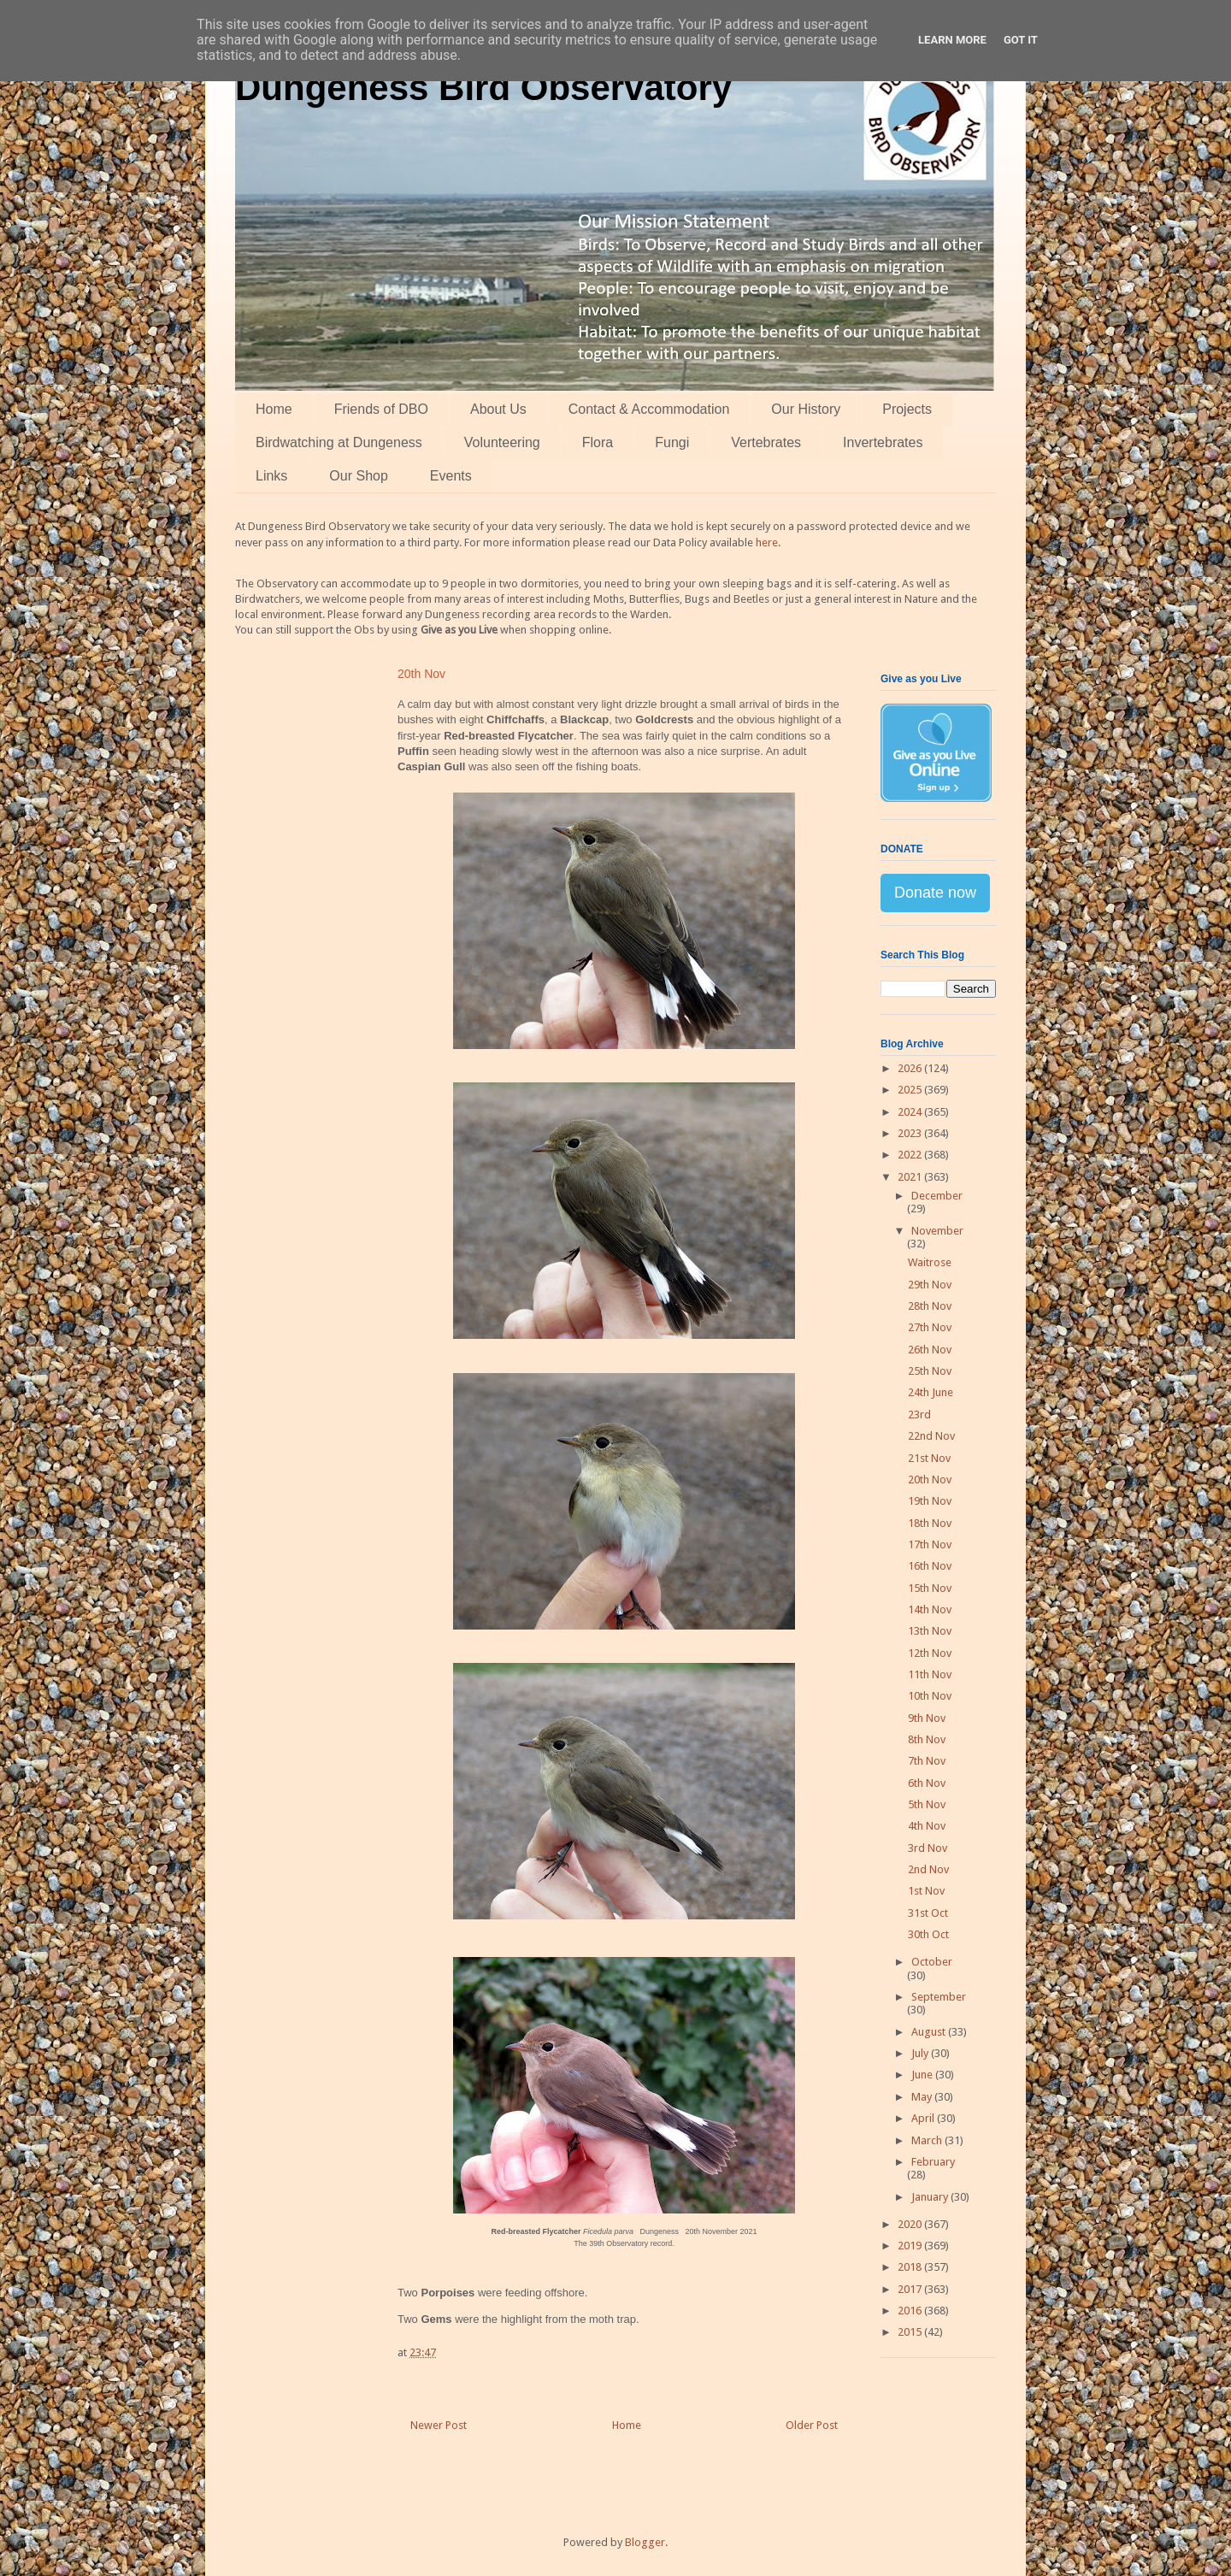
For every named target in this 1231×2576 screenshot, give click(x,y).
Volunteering (502, 442)
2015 (911, 2331)
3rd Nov (927, 1848)
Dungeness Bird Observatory (483, 88)
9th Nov (926, 1718)
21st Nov (929, 1458)
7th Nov (926, 1760)
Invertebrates (882, 442)
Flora (597, 442)
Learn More (952, 39)
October (931, 1961)
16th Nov (929, 1565)
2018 (911, 2267)
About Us (498, 409)
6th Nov (926, 1783)
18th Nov (929, 1523)
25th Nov (929, 1371)
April (924, 2118)
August (929, 2031)
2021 (911, 1176)
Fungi (672, 442)
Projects (907, 409)
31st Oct (928, 1913)
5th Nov (926, 1804)
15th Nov (929, 1588)
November (937, 1230)
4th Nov (926, 1825)
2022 (911, 1154)
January (931, 2196)
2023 (911, 1133)
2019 (911, 2245)
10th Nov (929, 1695)
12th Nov (929, 1653)
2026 (911, 1068)
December (937, 1195)
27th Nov (929, 1327)
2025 (911, 1089)
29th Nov (929, 1284)
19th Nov (929, 1500)
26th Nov (929, 1349)
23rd (919, 1414)
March (928, 2140)
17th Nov (929, 1544)
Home (274, 409)
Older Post (812, 2425)
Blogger (645, 2542)
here (767, 542)
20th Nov (929, 1479)
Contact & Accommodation (649, 409)
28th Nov (929, 1306)
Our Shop (358, 476)
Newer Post (438, 2425)
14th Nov (929, 1609)
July (921, 2053)
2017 (911, 2289)
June (923, 2074)
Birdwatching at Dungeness (339, 442)
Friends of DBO (381, 409)
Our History (805, 409)
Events (451, 476)
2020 (911, 2224)
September (938, 1996)
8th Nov (926, 1739)
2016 (911, 2310)
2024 (911, 1111)
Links (271, 476)
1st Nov (926, 1890)
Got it (1021, 39)
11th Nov (929, 1674)
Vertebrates (766, 442)
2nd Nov (928, 1869)
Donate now (935, 892)
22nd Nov (931, 1435)
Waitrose (929, 1262)
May (922, 2096)
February (933, 2161)
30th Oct (928, 1934)
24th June (930, 1392)
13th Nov (929, 1630)
